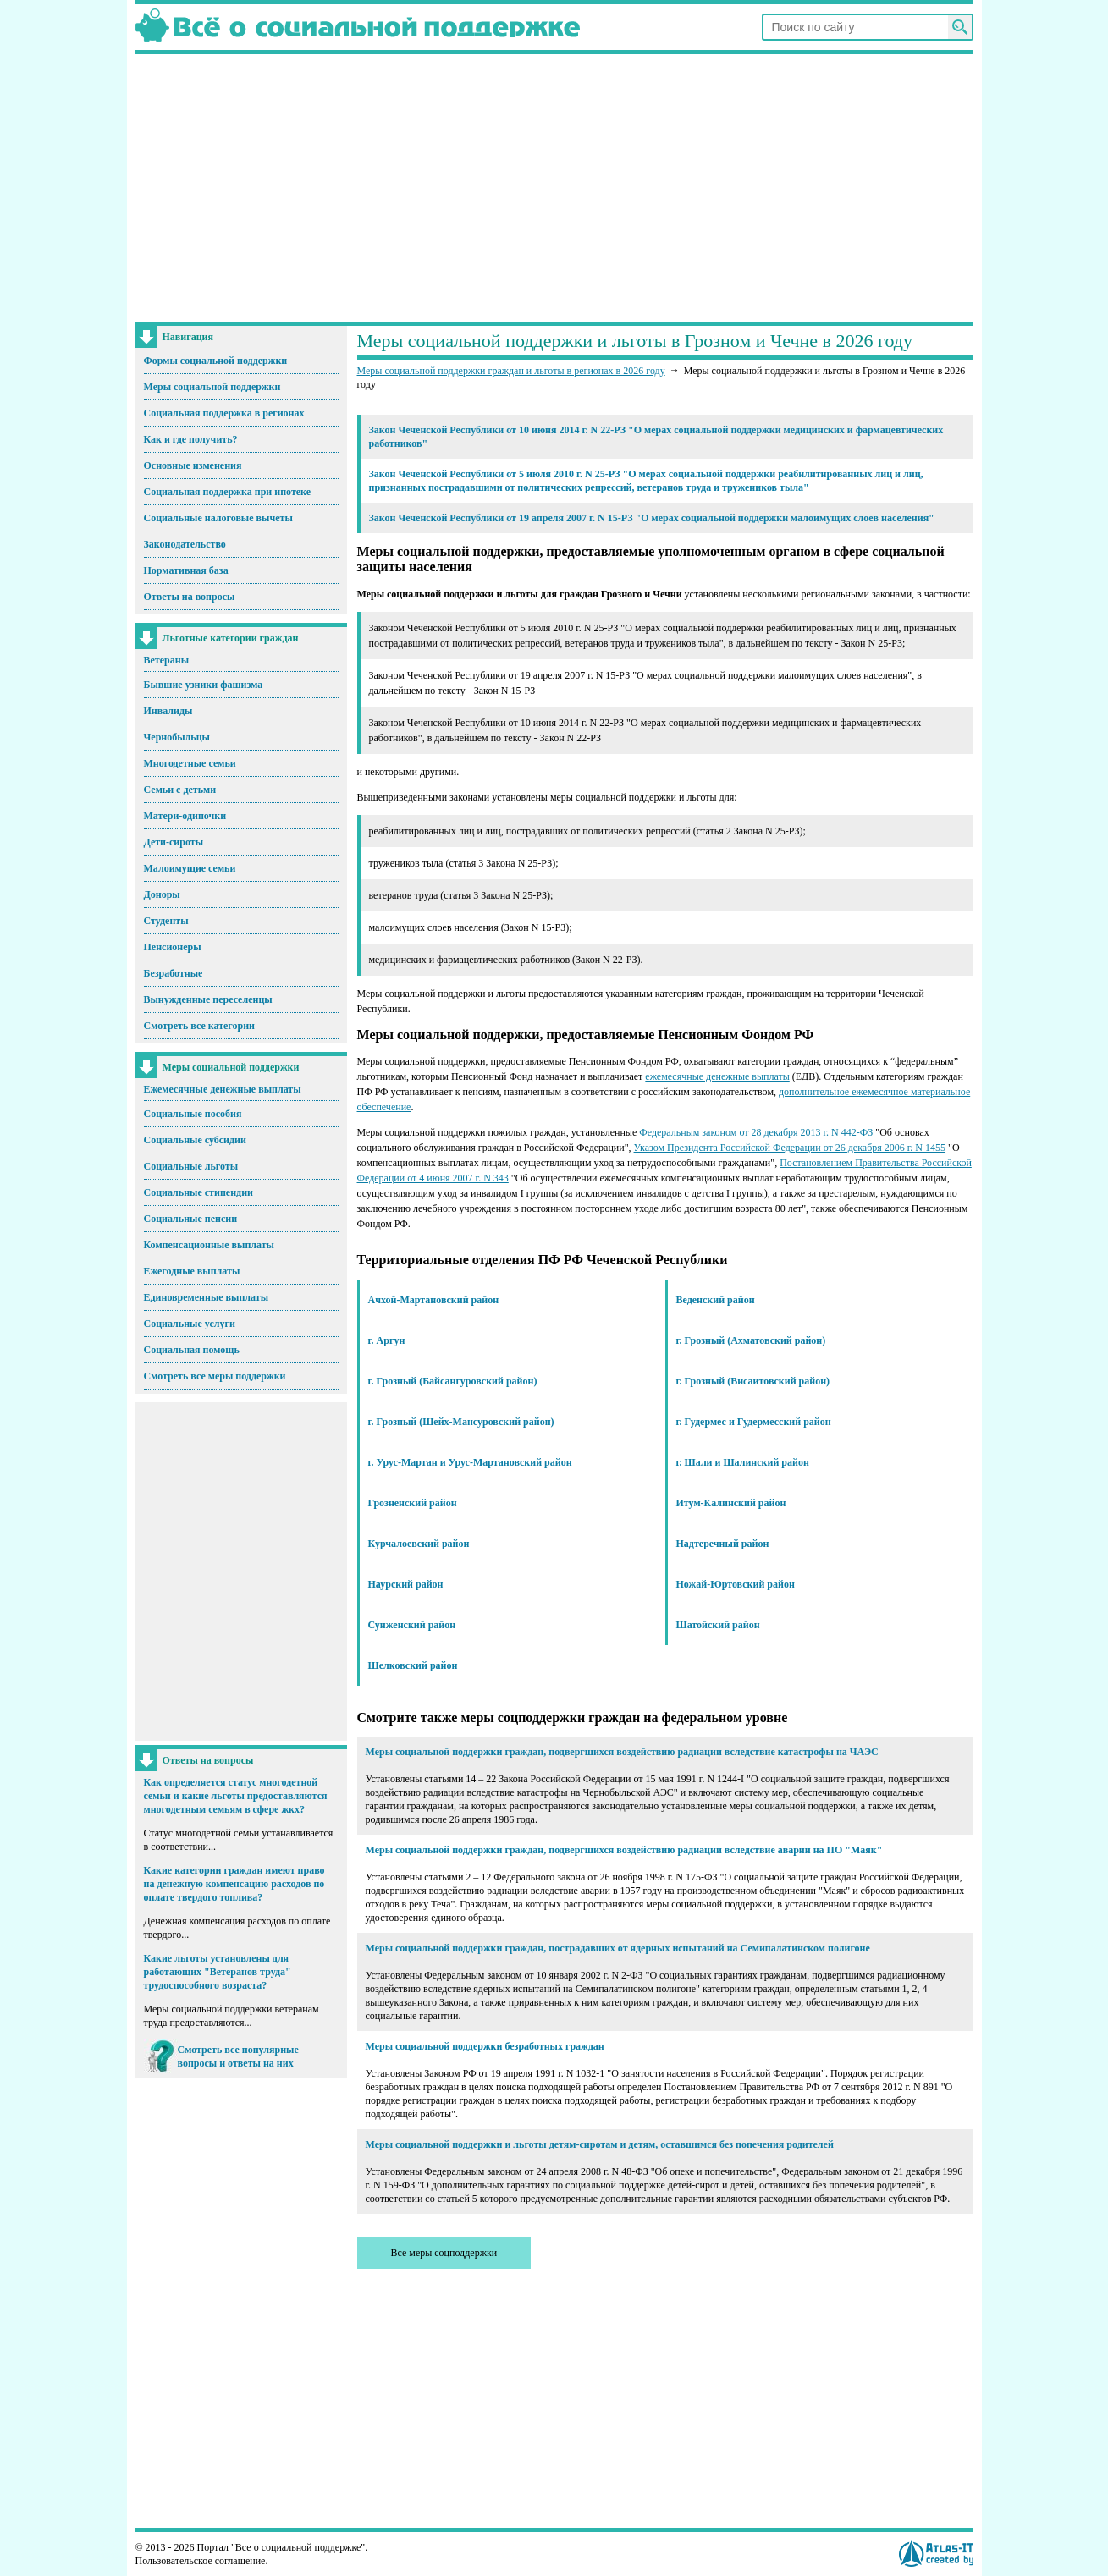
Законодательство (185, 544)
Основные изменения (193, 465)
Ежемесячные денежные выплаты (222, 1089)
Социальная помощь (192, 1350)
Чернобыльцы (177, 737)
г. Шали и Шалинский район (742, 1462)
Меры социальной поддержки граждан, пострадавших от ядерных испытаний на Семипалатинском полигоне (618, 1948)
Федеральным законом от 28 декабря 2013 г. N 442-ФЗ (756, 1132)
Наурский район (406, 1584)
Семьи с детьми (180, 789)
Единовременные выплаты (206, 1297)
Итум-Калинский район (731, 1503)
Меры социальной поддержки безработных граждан (485, 2046)
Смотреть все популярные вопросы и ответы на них (238, 2056)
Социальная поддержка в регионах (224, 413)
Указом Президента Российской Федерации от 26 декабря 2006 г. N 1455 (789, 1147)
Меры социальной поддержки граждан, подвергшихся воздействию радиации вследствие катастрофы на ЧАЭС (622, 1752)
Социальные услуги (189, 1323)
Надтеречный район (722, 1543)
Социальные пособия (193, 1114)
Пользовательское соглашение (200, 2561)
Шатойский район (718, 1625)
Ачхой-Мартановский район (433, 1300)
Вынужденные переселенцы (208, 999)
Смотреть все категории (200, 1026)
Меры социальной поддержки (212, 387)
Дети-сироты (174, 842)
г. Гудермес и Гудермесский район (753, 1422)
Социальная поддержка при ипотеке (227, 492)
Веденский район (715, 1300)
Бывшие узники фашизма (203, 685)
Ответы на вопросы (189, 597)
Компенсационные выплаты (209, 1245)
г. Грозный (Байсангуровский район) (452, 1381)
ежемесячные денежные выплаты (717, 1076)
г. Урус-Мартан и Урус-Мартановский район (470, 1462)
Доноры (162, 894)
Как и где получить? (191, 439)
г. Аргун (386, 1340)
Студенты (166, 921)
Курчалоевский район (419, 1543)
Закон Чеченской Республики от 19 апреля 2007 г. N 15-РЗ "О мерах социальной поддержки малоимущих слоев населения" (651, 518)
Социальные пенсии (191, 1219)
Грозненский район (412, 1503)
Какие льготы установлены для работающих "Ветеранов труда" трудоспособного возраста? (217, 1971)
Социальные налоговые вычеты (218, 518)
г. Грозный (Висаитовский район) (753, 1381)
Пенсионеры (172, 947)
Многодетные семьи (190, 763)
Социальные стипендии (198, 1192)
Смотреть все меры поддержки (215, 1376)
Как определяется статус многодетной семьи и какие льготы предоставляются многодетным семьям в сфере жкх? (236, 1795)
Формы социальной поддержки (216, 360)
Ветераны (167, 660)
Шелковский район (413, 1665)
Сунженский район (412, 1625)
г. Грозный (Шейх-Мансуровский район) (461, 1422)
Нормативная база (186, 570)
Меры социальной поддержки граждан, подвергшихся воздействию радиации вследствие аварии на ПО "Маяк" (624, 1850)
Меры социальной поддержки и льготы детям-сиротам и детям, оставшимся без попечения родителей (600, 2144)
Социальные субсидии (195, 1140)
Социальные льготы (191, 1166)
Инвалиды (168, 711)
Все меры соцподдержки (444, 2253)
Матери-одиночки (185, 816)
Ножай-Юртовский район (735, 1584)
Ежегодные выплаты (192, 1271)
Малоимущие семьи (190, 868)
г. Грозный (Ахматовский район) (751, 1340)
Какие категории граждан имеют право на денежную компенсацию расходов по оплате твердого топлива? (234, 1883)
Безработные (173, 973)
